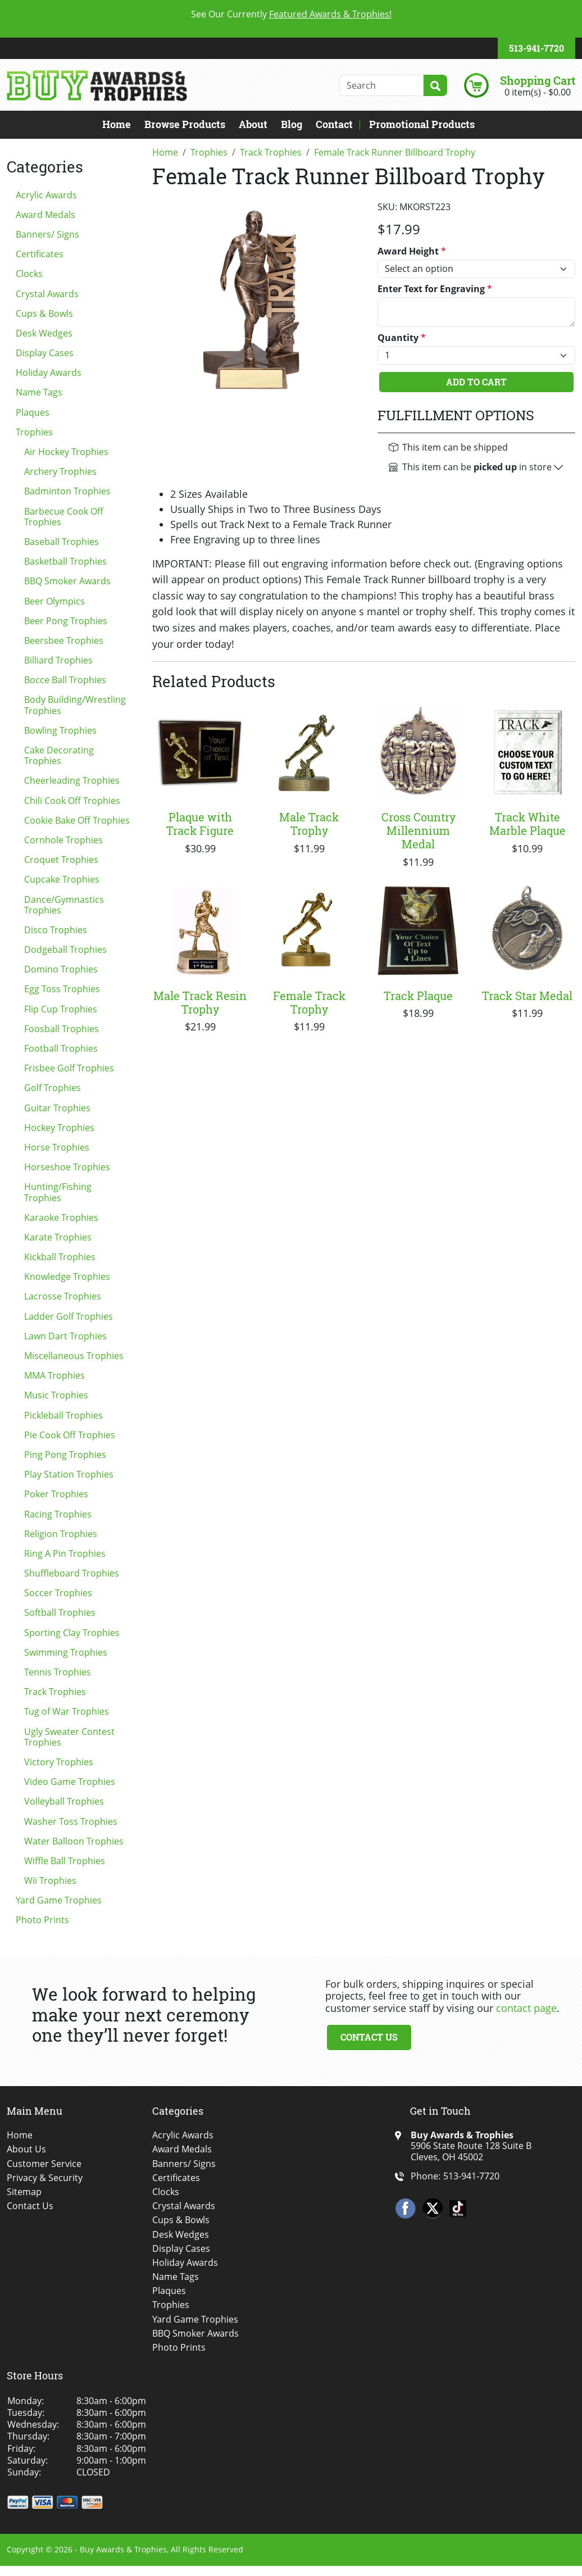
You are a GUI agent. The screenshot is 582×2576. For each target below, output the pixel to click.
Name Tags (39, 392)
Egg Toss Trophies (62, 989)
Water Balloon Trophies (74, 1841)
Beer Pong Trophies (65, 621)
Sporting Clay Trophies (72, 1633)
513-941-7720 (536, 48)
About (253, 124)
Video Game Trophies (69, 1781)
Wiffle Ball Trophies (64, 1861)
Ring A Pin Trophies (65, 1553)
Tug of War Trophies (66, 1711)
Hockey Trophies (59, 1127)
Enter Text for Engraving (435, 289)
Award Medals (45, 214)
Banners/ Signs (47, 234)
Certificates (39, 254)
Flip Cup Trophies (60, 1009)
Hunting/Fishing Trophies (58, 1191)
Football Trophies (61, 1048)
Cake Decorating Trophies (59, 755)
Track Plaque (418, 995)
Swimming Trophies (65, 1652)
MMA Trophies (54, 1375)
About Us (26, 2149)
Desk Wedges (44, 333)
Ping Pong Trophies (65, 1454)
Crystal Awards (47, 294)
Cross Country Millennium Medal (418, 830)
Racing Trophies (58, 1514)
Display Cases (45, 353)
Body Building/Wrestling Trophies (75, 704)
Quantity (402, 338)
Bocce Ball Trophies (65, 680)
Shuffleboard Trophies (71, 1573)
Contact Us (369, 2037)
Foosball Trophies (61, 1029)
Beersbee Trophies (63, 640)
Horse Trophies (56, 1147)
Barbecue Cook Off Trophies (63, 516)
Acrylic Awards (46, 195)
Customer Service (44, 2164)
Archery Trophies (60, 471)
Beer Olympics (54, 601)
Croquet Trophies (61, 859)
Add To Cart (476, 382)
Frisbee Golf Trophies (69, 1068)
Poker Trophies (56, 1494)
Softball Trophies (60, 1612)
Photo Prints (42, 1920)
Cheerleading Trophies (72, 780)
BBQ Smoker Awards (67, 581)
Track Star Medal (527, 995)
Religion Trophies (60, 1534)
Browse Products (184, 124)
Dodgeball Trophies (65, 949)
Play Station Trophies (68, 1474)
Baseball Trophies (61, 541)
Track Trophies (55, 1691)
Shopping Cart (537, 80)
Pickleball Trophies (63, 1415)
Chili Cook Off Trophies (72, 800)
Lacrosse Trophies (62, 1296)
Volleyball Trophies (64, 1801)
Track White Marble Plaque (527, 824)
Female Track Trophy (309, 1002)
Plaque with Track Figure (200, 824)
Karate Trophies (58, 1237)
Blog (291, 124)
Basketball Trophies (65, 561)
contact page (526, 2008)
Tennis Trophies (57, 1672)
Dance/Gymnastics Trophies (64, 904)
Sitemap (24, 2192)
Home (116, 124)
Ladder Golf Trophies (68, 1316)
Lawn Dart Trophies (65, 1336)
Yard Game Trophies (59, 1900)
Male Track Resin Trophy (200, 1002)
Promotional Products (422, 124)
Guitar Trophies (57, 1108)
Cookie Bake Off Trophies (77, 820)
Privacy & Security (45, 2178)
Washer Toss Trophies (70, 1821)
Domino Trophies (61, 969)
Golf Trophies (52, 1088)
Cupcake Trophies (61, 879)
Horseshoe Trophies (67, 1167)
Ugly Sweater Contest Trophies (69, 1736)
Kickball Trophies (60, 1257)
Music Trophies (56, 1395)
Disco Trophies (55, 930)
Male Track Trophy (309, 824)
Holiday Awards (48, 372)
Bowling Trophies (60, 730)
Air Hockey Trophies (66, 452)
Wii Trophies (50, 1880)
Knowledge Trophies (67, 1276)
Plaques (32, 412)
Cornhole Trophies (63, 840)
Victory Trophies (58, 1762)
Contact (334, 124)
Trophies (34, 432)
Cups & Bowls (44, 313)
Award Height (412, 251)
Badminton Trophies (67, 491)
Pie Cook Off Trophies (69, 1435)
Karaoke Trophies (61, 1217)
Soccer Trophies (58, 1593)
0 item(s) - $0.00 (537, 92)
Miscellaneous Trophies (74, 1356)
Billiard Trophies (58, 660)
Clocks (29, 273)
